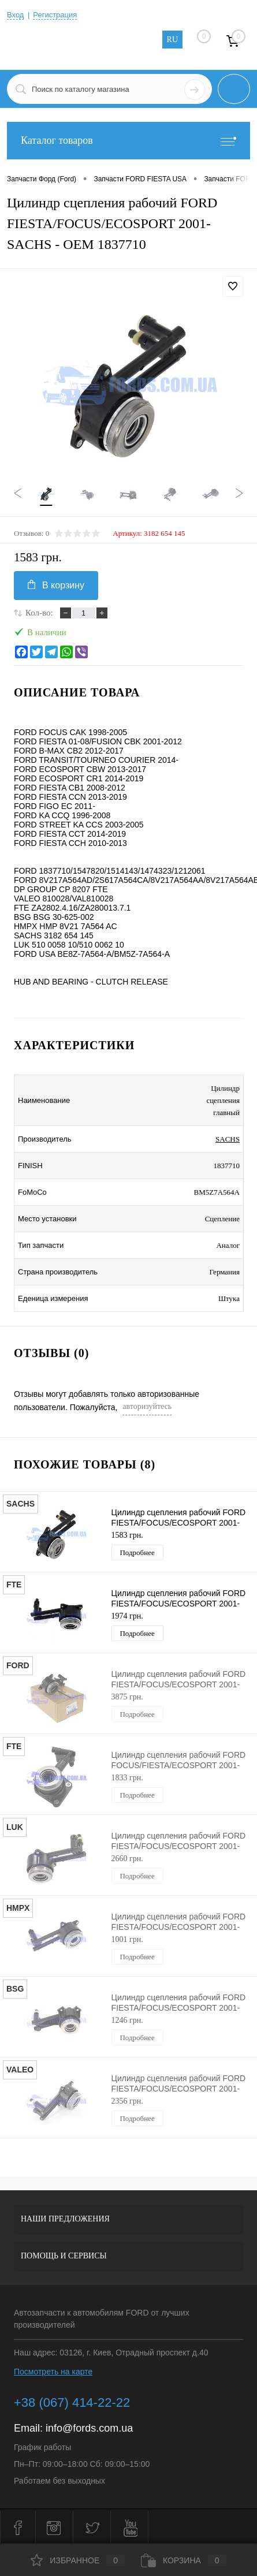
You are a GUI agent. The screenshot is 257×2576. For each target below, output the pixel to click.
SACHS (227, 1139)
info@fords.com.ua (89, 2428)
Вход (15, 14)
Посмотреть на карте (53, 2371)
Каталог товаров (128, 140)
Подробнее (137, 1552)
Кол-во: (39, 612)
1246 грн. (127, 2020)
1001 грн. (127, 1939)
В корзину (56, 585)
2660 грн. (127, 1858)
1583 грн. (127, 1535)
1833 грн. (127, 1777)
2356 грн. (127, 2101)
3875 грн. (127, 1697)
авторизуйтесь (147, 1406)
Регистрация (55, 14)
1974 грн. (127, 1616)
